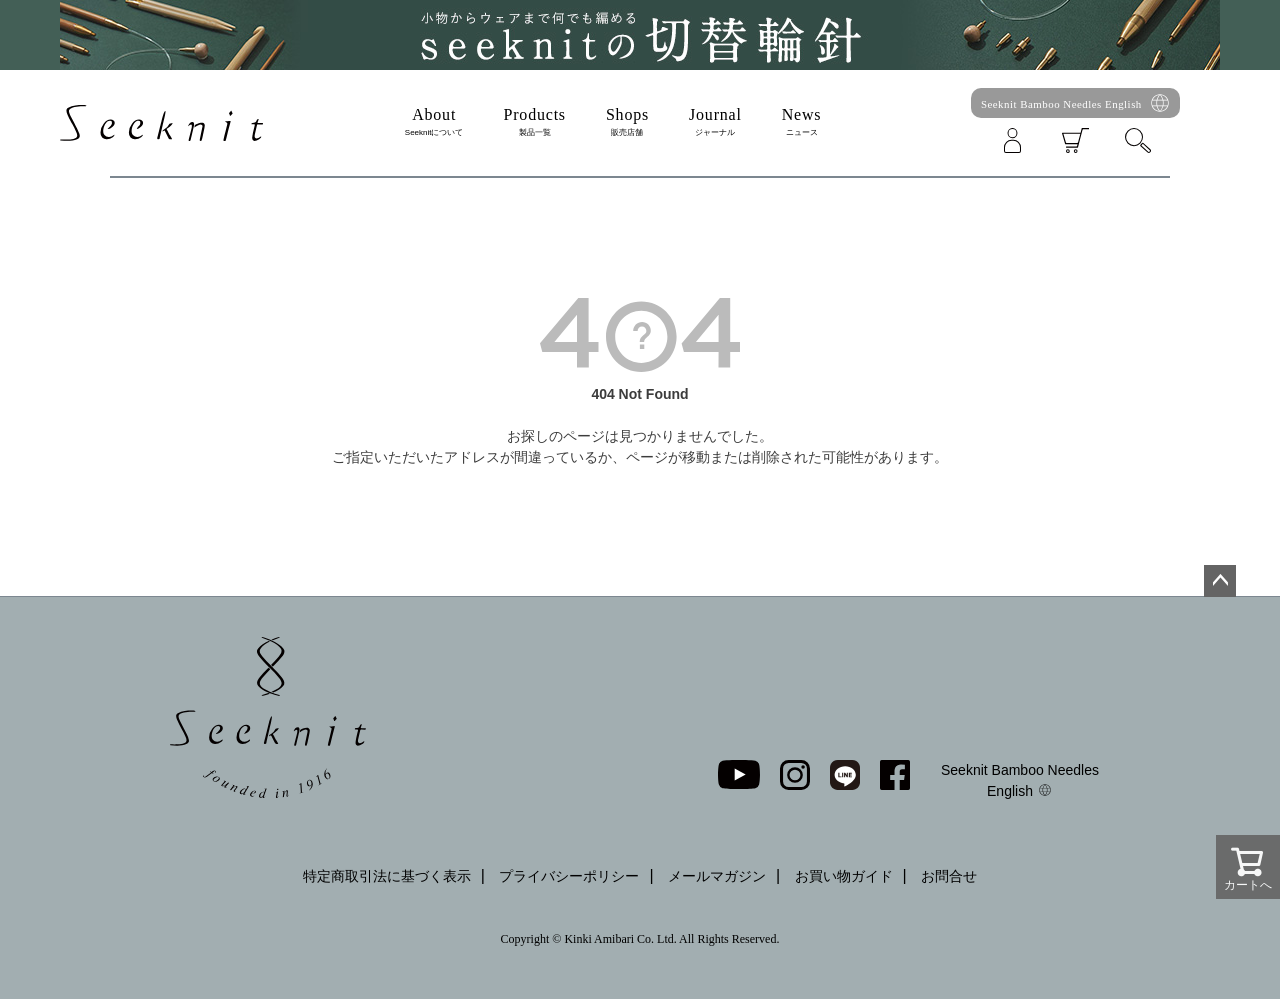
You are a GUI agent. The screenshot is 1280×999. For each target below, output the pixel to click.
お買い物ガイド (844, 876)
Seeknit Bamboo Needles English (1061, 104)
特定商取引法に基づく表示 (387, 876)
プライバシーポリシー (569, 876)
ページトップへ (1220, 581)
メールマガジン (717, 876)
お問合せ (949, 876)
